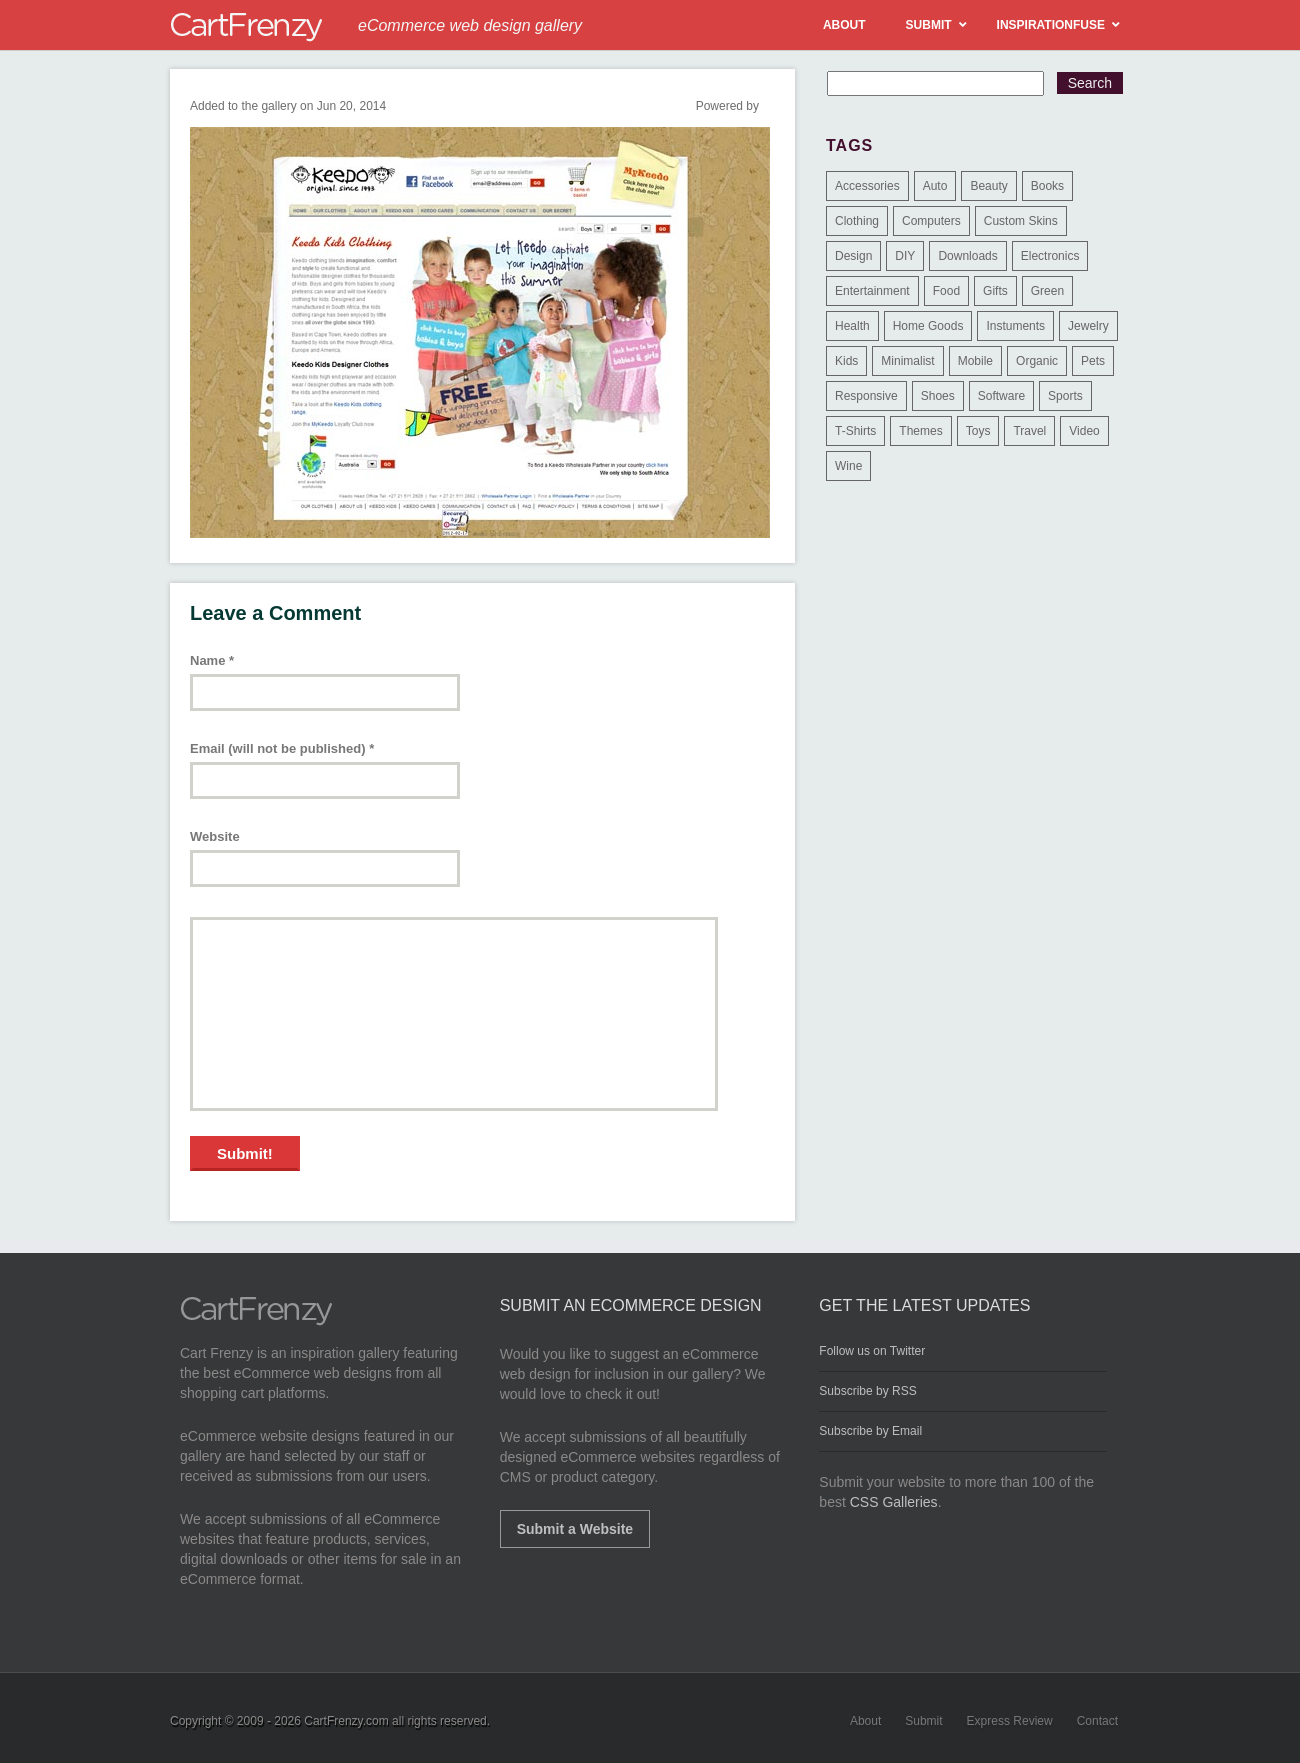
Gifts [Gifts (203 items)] (995, 291)
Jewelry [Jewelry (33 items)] (1088, 326)
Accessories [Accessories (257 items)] (867, 186)
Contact (1097, 1721)
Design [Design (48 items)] (853, 256)
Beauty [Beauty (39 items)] (988, 186)
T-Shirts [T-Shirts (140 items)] (855, 431)
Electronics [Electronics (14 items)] (1050, 256)
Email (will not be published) (282, 748)
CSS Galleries (894, 1502)
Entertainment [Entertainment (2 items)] (872, 291)
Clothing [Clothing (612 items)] (857, 221)
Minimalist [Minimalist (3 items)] (907, 361)
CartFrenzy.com (346, 1721)
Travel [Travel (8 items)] (1029, 431)
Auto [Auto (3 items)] (935, 186)
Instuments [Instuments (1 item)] (1015, 326)
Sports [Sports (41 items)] (1065, 396)
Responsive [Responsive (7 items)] (866, 396)
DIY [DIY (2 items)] (905, 256)
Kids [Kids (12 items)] (846, 361)
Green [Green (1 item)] (1047, 291)
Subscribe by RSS (867, 1391)
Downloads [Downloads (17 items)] (967, 256)
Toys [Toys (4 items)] (978, 431)
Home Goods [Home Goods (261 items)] (928, 326)
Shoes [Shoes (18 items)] (938, 396)
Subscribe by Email (870, 1431)
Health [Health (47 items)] (852, 326)
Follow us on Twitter (872, 1351)
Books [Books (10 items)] (1047, 186)
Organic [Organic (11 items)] (1037, 361)
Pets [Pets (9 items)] (1093, 361)
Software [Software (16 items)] (1001, 396)
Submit (923, 1721)
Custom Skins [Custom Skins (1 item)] (1021, 221)
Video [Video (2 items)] (1084, 431)
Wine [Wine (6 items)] (848, 466)
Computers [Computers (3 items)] (931, 221)
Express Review (1010, 1721)
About (865, 1721)
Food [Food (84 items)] (946, 291)
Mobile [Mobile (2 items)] (975, 361)
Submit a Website (575, 1529)
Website (215, 836)
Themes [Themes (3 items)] (920, 431)
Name (212, 660)
